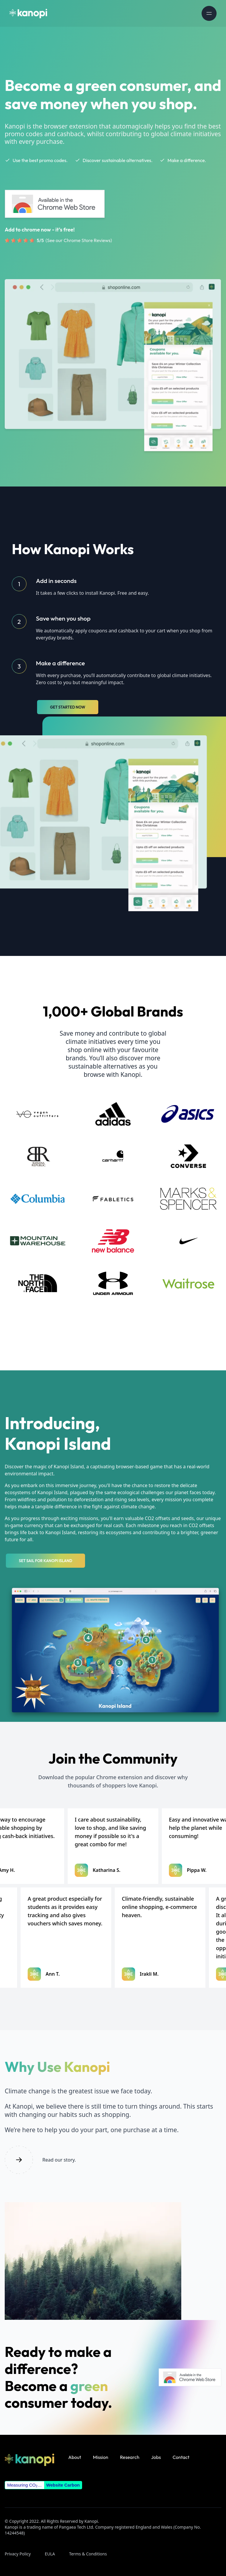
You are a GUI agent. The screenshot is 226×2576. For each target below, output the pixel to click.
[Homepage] (28, 13)
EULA (50, 2554)
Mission (100, 2457)
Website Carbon (63, 2484)
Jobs (156, 2457)
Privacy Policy (18, 2554)
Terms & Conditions (88, 2554)
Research (129, 2457)
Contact (181, 2457)
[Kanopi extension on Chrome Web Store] (57, 204)
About (74, 2457)
